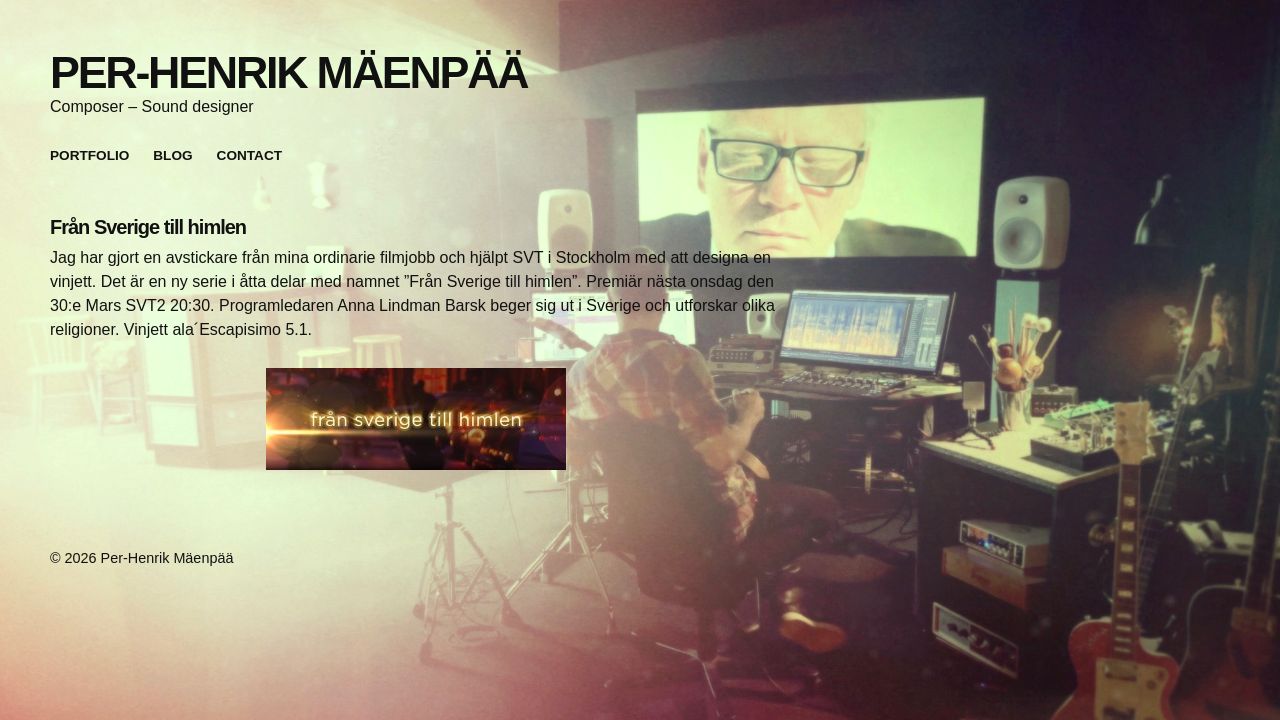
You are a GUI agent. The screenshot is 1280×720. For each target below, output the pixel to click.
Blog (172, 155)
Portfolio (89, 155)
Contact (249, 155)
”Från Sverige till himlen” (490, 281)
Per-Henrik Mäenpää (288, 72)
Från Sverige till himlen (148, 227)
